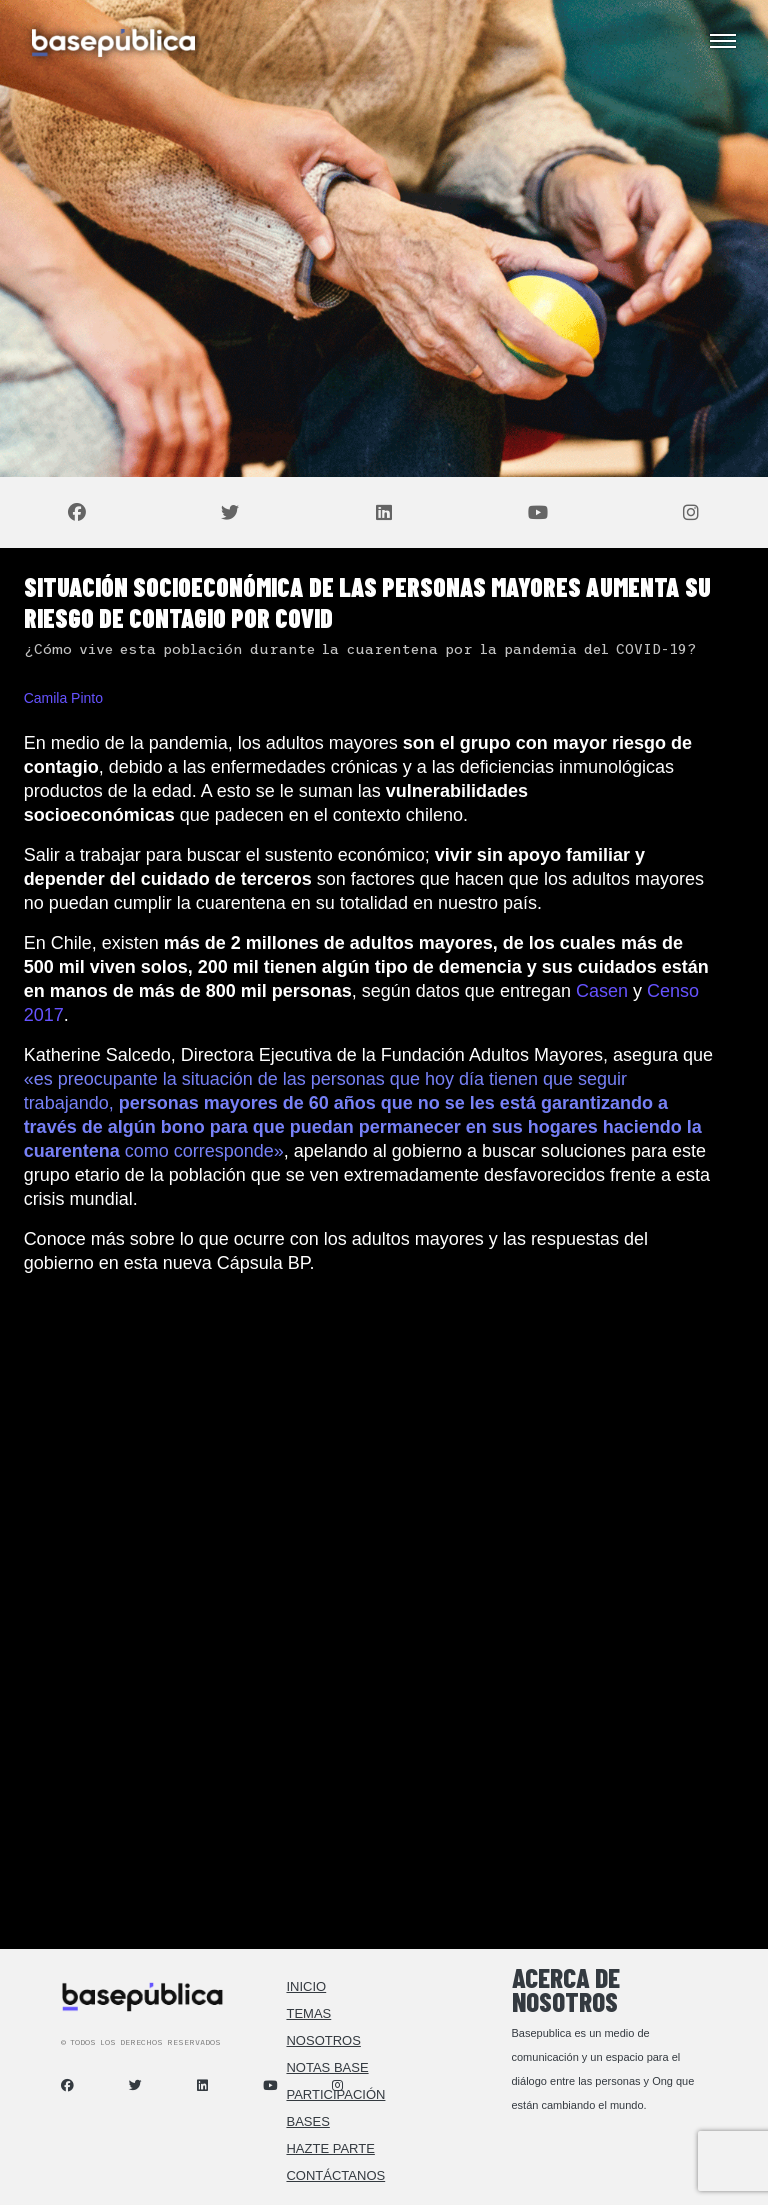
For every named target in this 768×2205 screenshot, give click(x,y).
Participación (335, 2094)
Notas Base (327, 2067)
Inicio (306, 1986)
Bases (307, 2121)
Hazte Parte (330, 2148)
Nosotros (323, 2040)
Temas (308, 2013)
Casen (602, 991)
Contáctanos (335, 2175)
